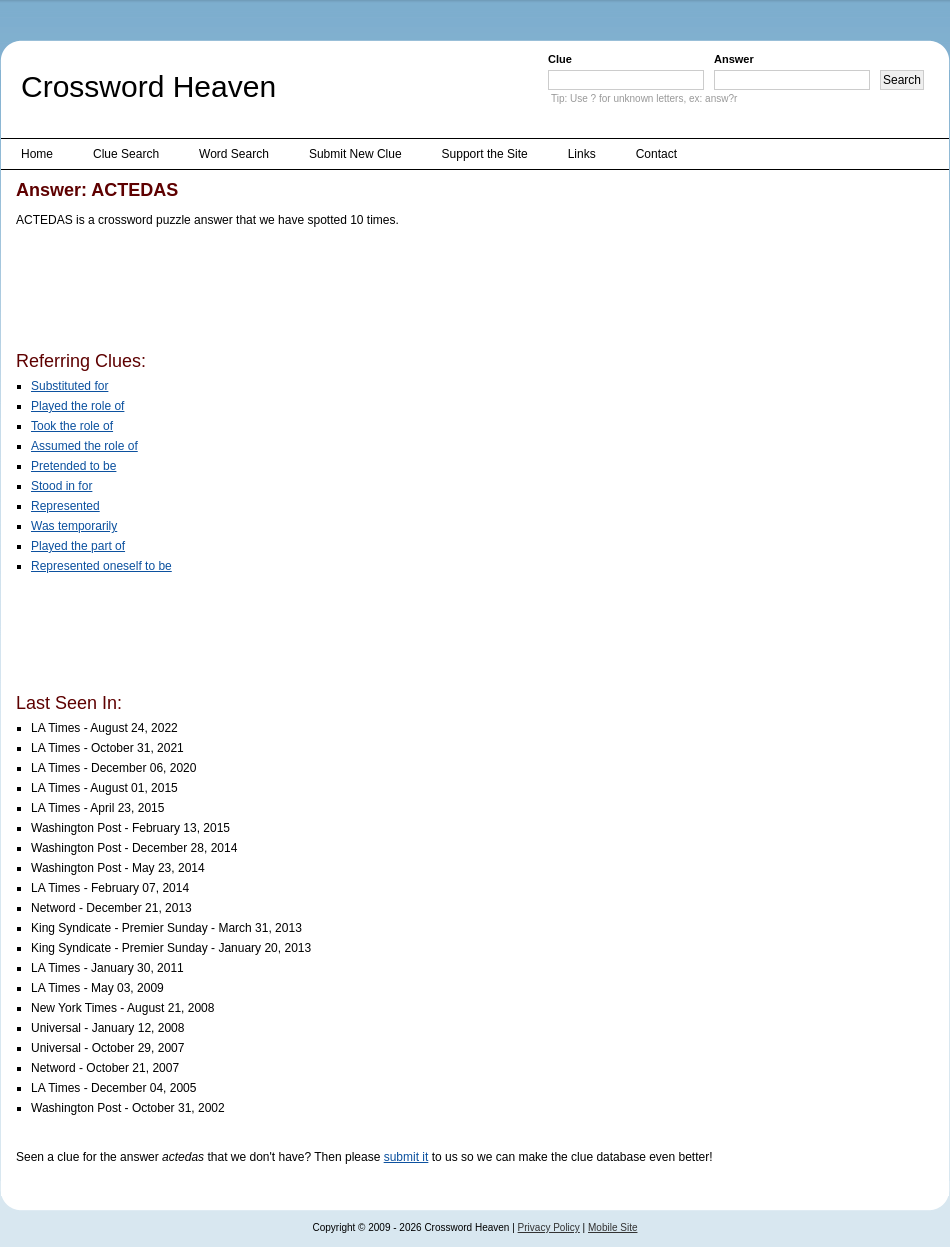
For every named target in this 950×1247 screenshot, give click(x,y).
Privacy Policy (549, 1227)
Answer (734, 59)
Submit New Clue (355, 154)
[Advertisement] (380, 293)
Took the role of (72, 426)
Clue (560, 59)
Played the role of (77, 406)
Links (582, 154)
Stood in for (61, 486)
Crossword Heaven (148, 86)
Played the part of (78, 546)
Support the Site (485, 154)
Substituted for (69, 386)
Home (37, 154)
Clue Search (126, 154)
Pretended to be (73, 466)
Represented (65, 506)
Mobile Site (612, 1227)
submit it (406, 1157)
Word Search (234, 154)
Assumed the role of (84, 446)
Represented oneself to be (101, 566)
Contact (656, 154)
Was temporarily (74, 526)
